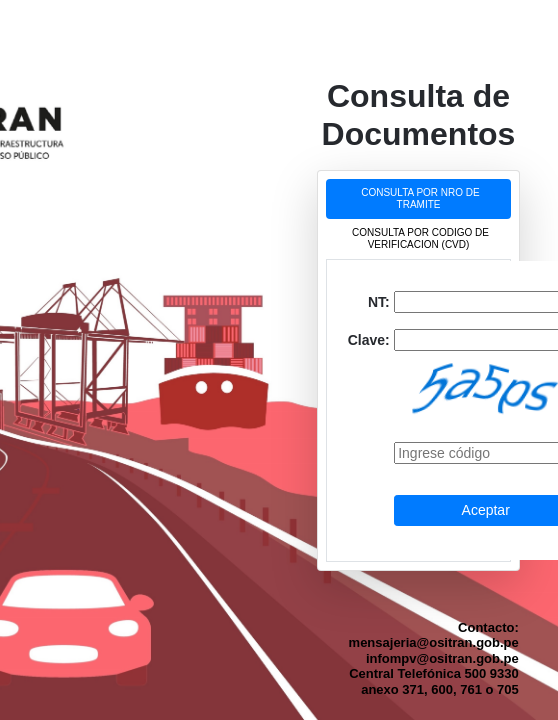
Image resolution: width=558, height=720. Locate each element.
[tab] (418, 199)
